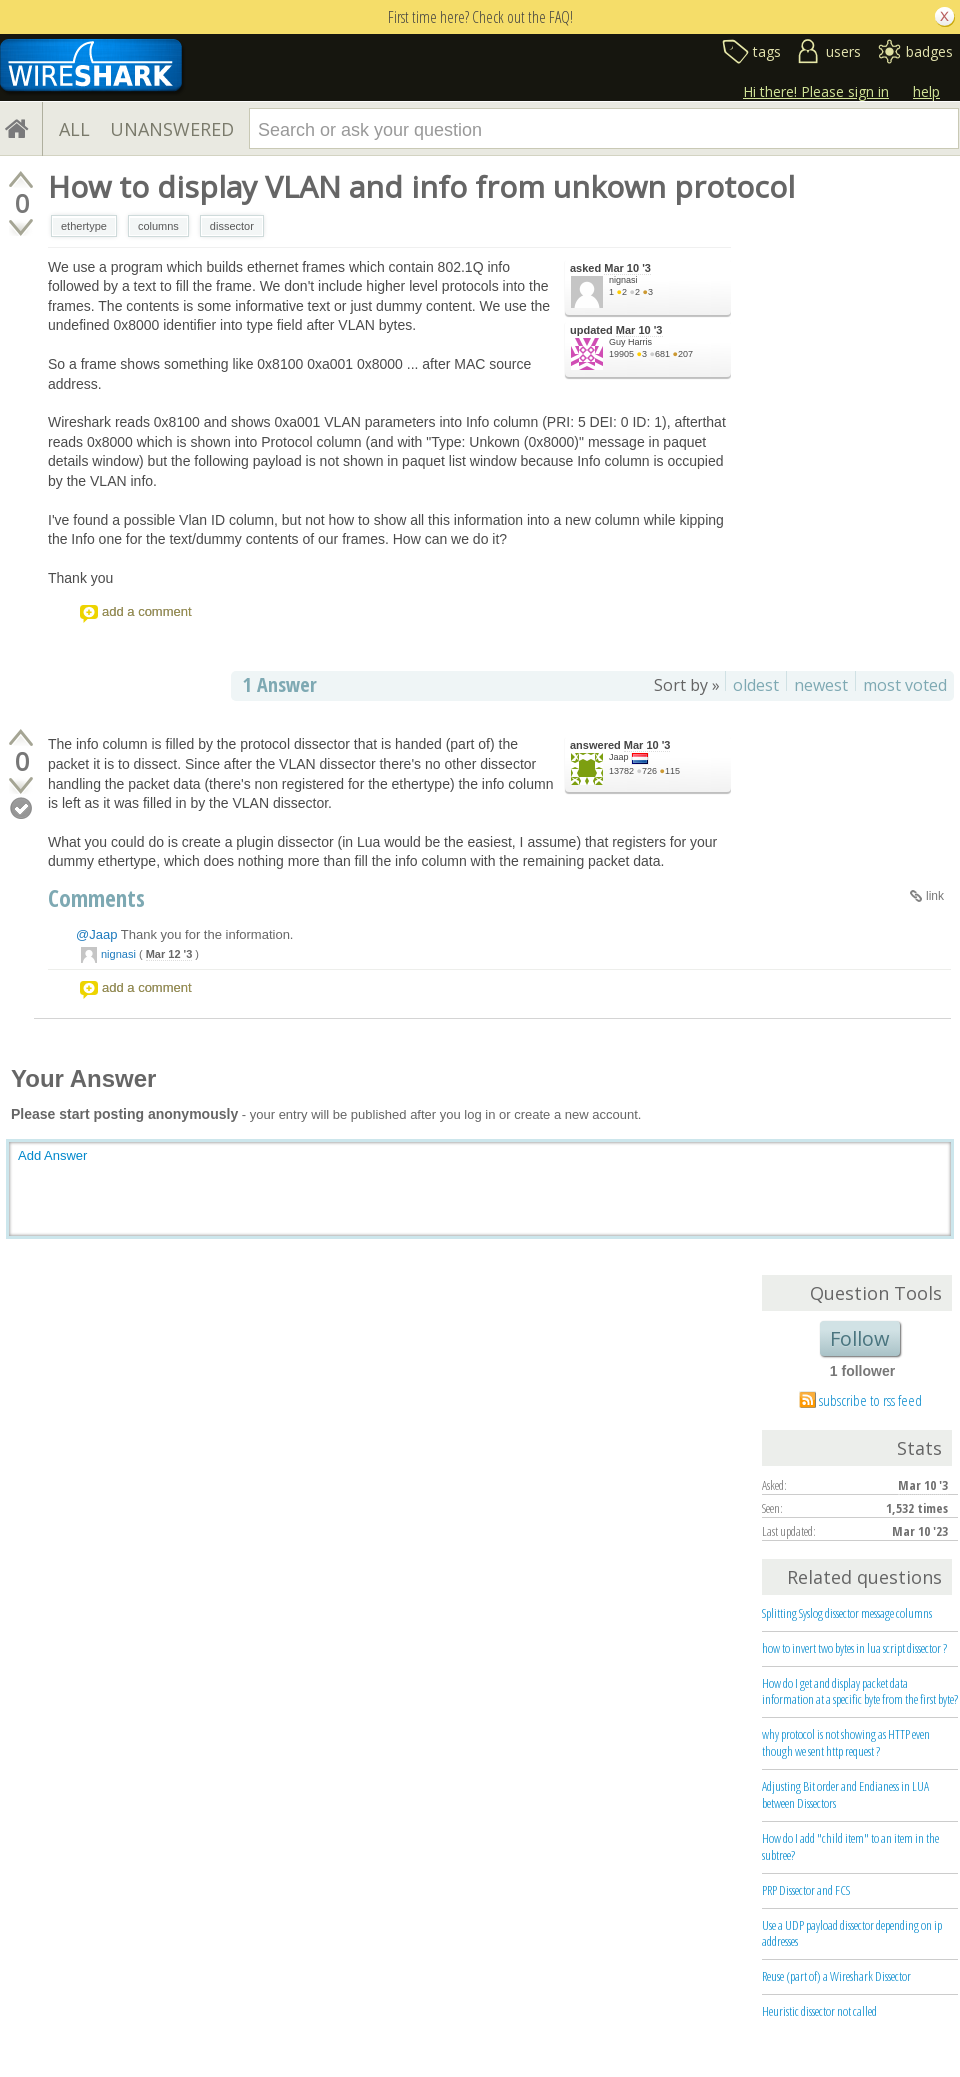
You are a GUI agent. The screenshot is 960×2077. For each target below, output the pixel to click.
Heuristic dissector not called (819, 2011)
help (926, 91)
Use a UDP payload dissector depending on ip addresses (852, 1933)
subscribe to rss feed (870, 1400)
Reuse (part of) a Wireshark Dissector (836, 1976)
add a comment (147, 611)
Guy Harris (630, 342)
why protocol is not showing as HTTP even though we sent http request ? (846, 1742)
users (843, 51)
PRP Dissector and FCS (806, 1890)
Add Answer (52, 1155)
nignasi (623, 280)
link (935, 896)
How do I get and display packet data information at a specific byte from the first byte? (860, 1691)
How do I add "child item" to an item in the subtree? (850, 1846)
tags (767, 51)
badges (929, 51)
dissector (232, 226)
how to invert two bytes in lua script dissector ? (854, 1648)
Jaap (619, 757)
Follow (860, 1338)
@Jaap (96, 934)
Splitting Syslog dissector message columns (847, 1613)
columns (158, 226)
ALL (74, 129)
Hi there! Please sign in (816, 91)
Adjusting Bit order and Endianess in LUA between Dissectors (845, 1794)
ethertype (84, 226)
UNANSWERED (172, 129)
